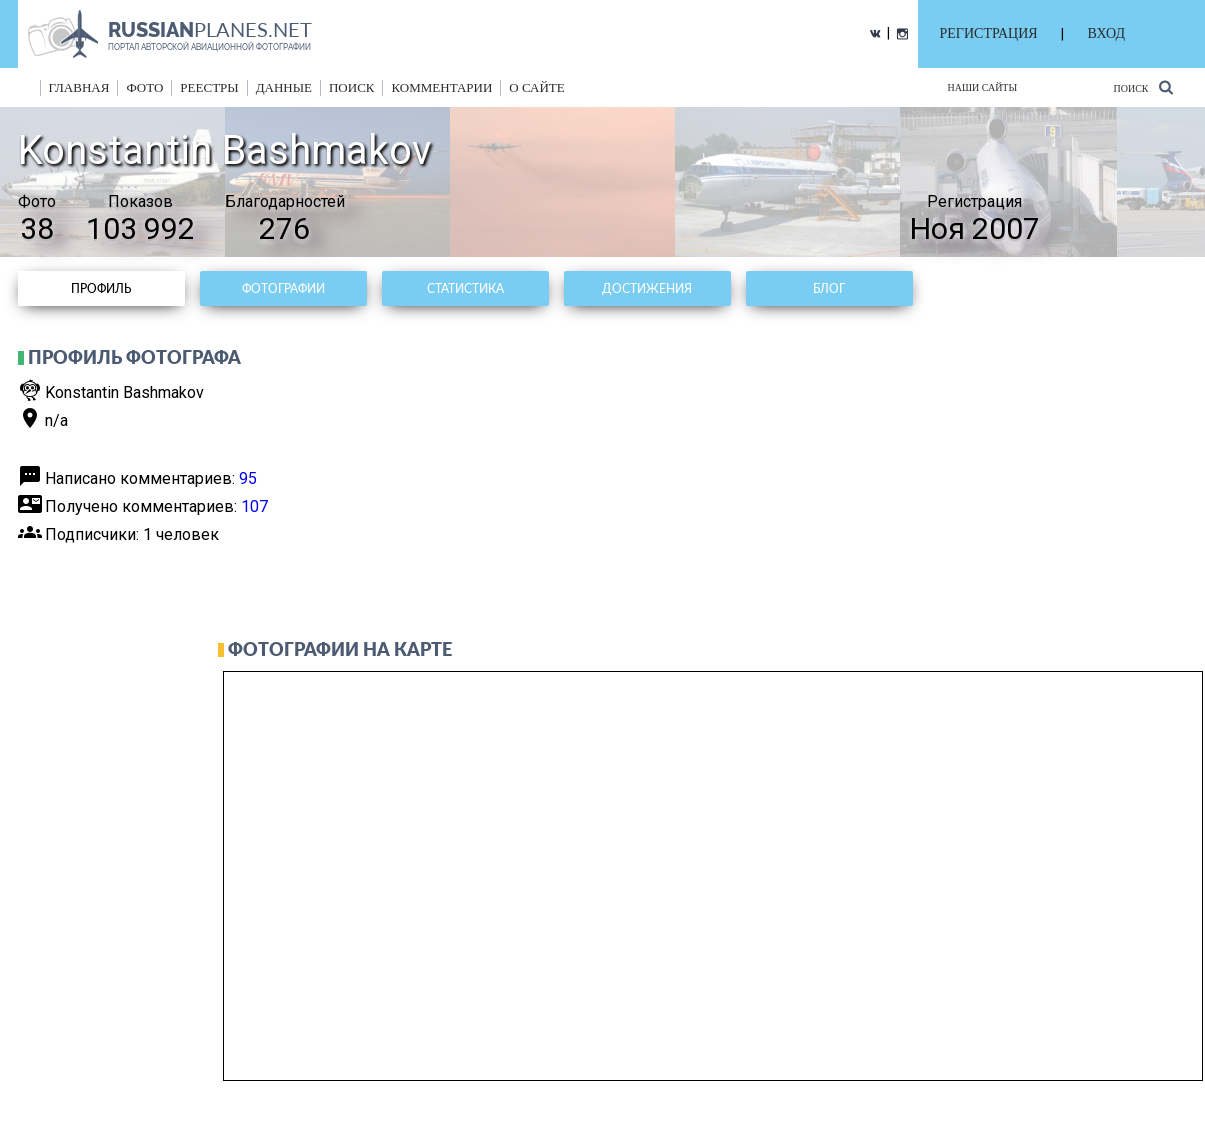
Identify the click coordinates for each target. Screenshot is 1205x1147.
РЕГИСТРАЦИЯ (989, 33)
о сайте (536, 87)
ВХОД (1106, 33)
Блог (829, 288)
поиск (352, 87)
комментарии (441, 87)
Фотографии (283, 288)
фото (144, 87)
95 (248, 478)
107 (254, 506)
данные (284, 87)
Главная (79, 87)
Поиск (1142, 87)
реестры (209, 87)
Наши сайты (983, 87)
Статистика (465, 288)
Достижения (647, 288)
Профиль (101, 288)
